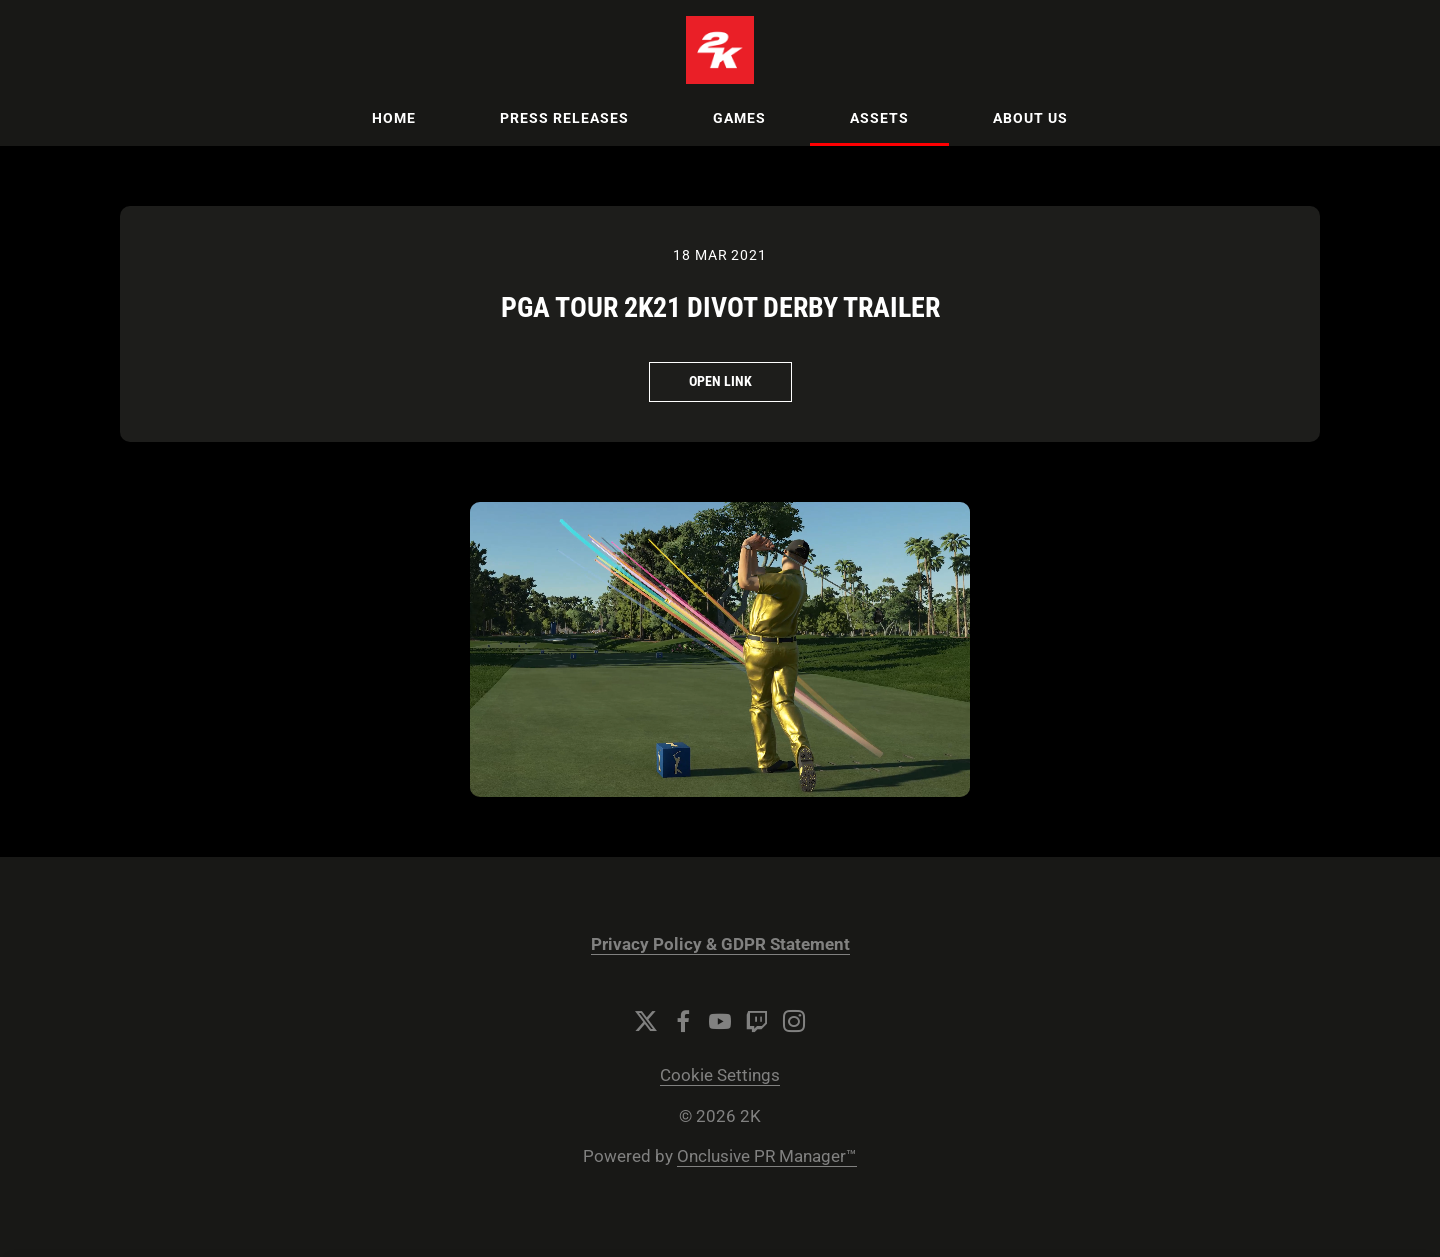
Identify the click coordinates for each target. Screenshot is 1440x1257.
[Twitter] (646, 1021)
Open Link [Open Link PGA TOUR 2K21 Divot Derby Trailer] (720, 381)
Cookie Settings (720, 1075)
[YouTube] (720, 1021)
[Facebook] (683, 1021)
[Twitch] (757, 1021)
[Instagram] (794, 1021)
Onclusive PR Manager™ (767, 1156)
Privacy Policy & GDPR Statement (720, 944)
